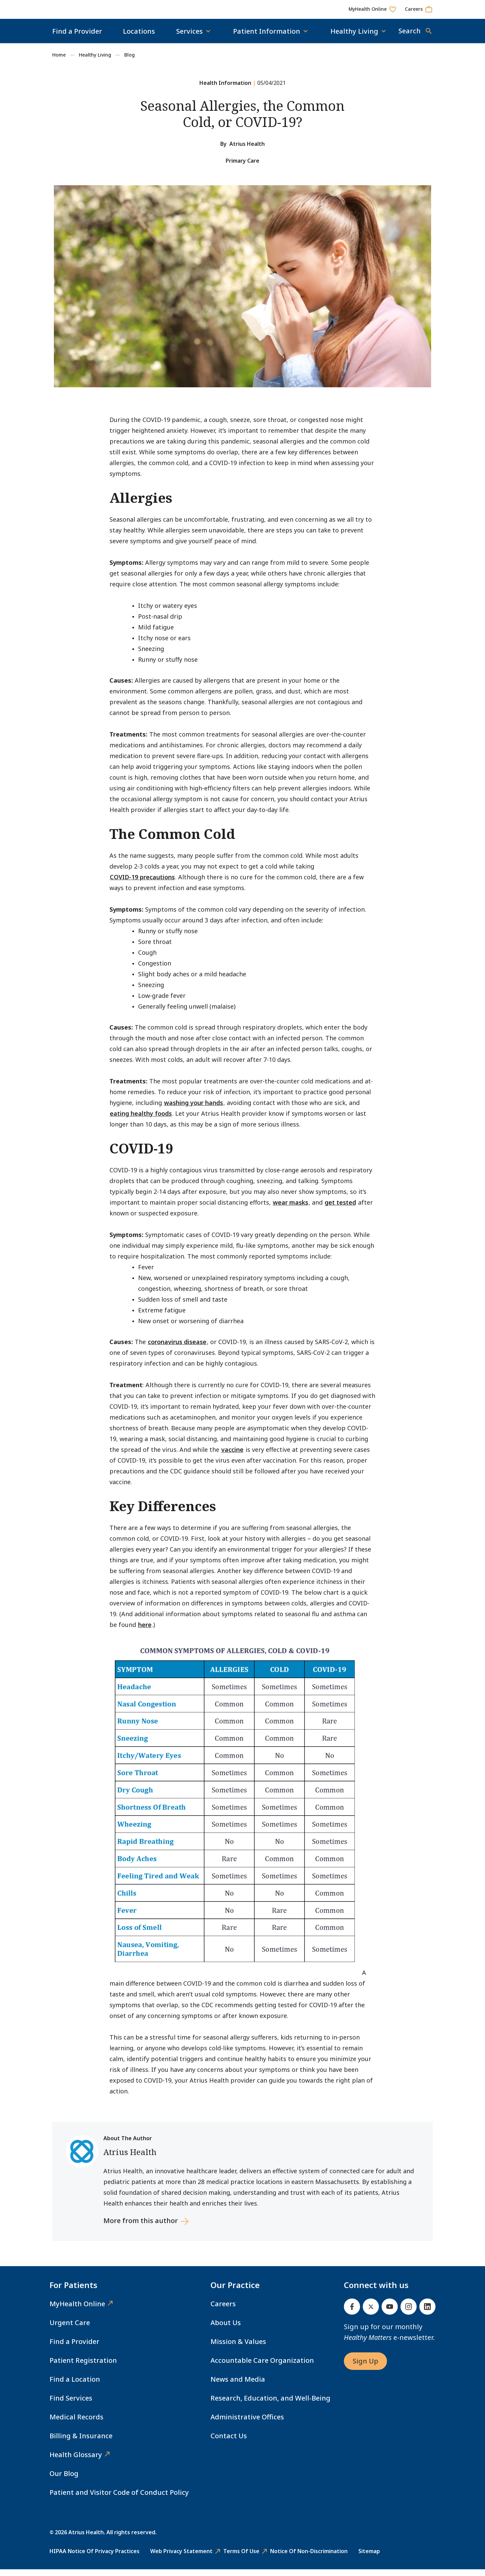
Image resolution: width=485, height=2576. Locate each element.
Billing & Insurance (81, 2442)
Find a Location (75, 2385)
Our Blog (64, 2480)
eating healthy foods (141, 1120)
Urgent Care (70, 2329)
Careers (223, 2310)
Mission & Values (238, 2348)
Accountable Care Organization (262, 2367)
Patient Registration (83, 2367)
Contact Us (229, 2442)
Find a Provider (77, 37)
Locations (139, 37)
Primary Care (242, 167)
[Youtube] (390, 2313)
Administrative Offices (247, 2423)
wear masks (290, 1209)
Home (59, 61)
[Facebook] (352, 2313)
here (145, 1631)
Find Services (71, 2404)
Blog (129, 61)
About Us (226, 2329)
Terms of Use (241, 2558)
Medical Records (76, 2423)
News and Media (238, 2385)
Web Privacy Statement (181, 2558)
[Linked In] (427, 2313)
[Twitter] (371, 2313)
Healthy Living (95, 61)
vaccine (232, 1456)
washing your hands (193, 1109)
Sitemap (369, 2558)
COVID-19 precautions (142, 884)
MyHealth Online (77, 2310)
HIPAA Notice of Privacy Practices (94, 2558)
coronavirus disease (177, 1348)
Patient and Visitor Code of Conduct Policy (119, 2499)
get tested (340, 1209)
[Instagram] (408, 2313)
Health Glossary (76, 2461)
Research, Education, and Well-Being (270, 2404)
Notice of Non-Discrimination (309, 2558)
